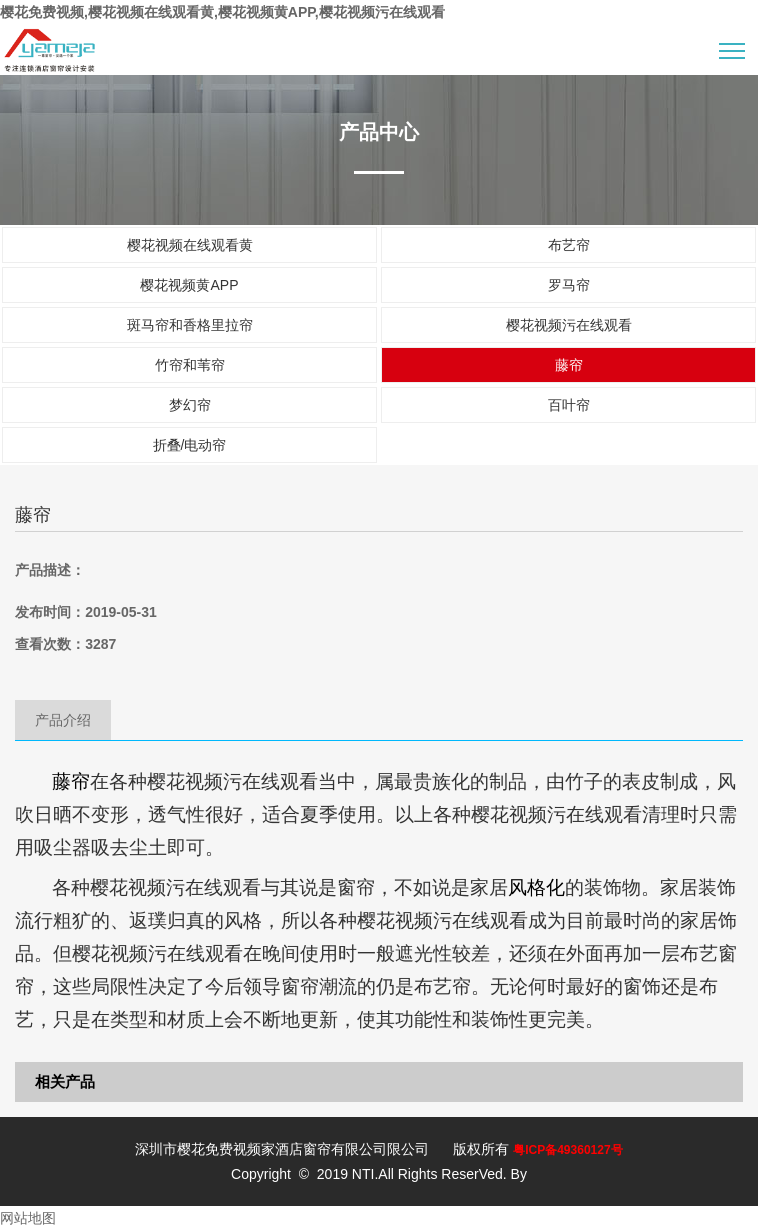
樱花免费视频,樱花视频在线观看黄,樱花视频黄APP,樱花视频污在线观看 (222, 12)
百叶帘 (569, 405)
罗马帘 (569, 285)
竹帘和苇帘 (190, 365)
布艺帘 (569, 245)
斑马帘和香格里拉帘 (190, 325)
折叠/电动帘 (190, 445)
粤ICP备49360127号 (567, 1150)
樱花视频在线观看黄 (190, 245)
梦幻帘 (190, 405)
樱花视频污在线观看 (569, 325)
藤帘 (569, 365)
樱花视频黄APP (189, 285)
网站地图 (28, 1218)
